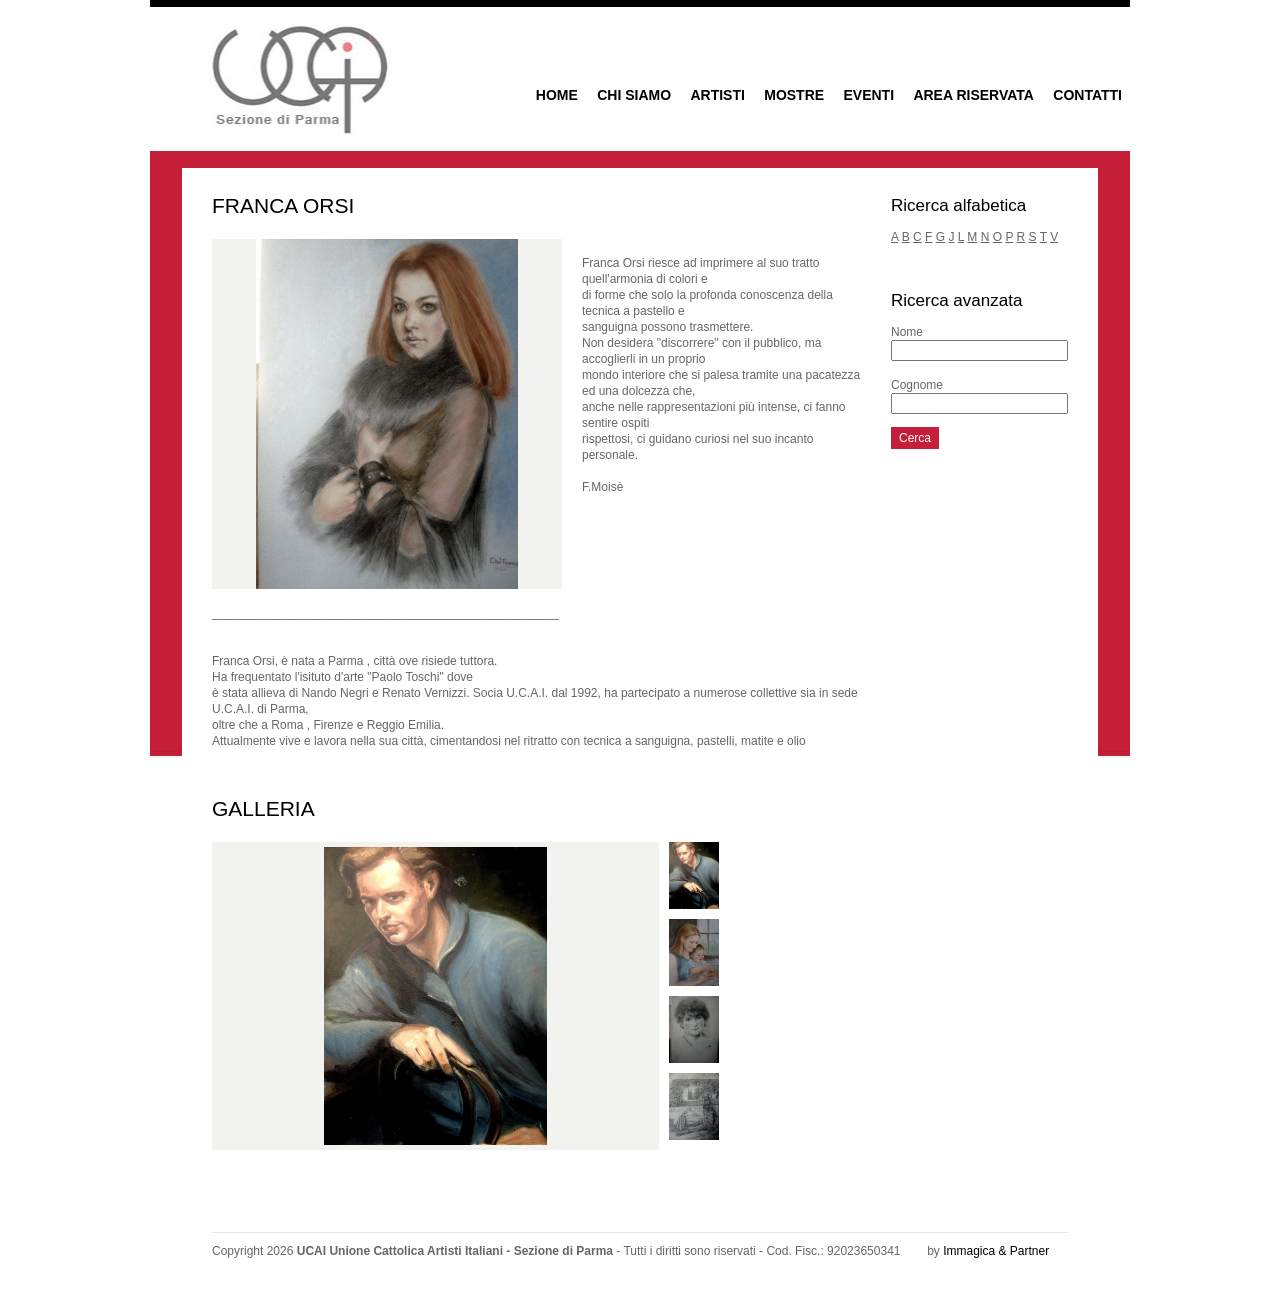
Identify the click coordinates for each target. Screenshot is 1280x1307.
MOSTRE (794, 95)
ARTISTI (717, 95)
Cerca (915, 438)
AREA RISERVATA (973, 95)
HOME (557, 95)
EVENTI (868, 95)
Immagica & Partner (996, 1251)
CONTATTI (1087, 95)
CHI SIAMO (634, 95)
